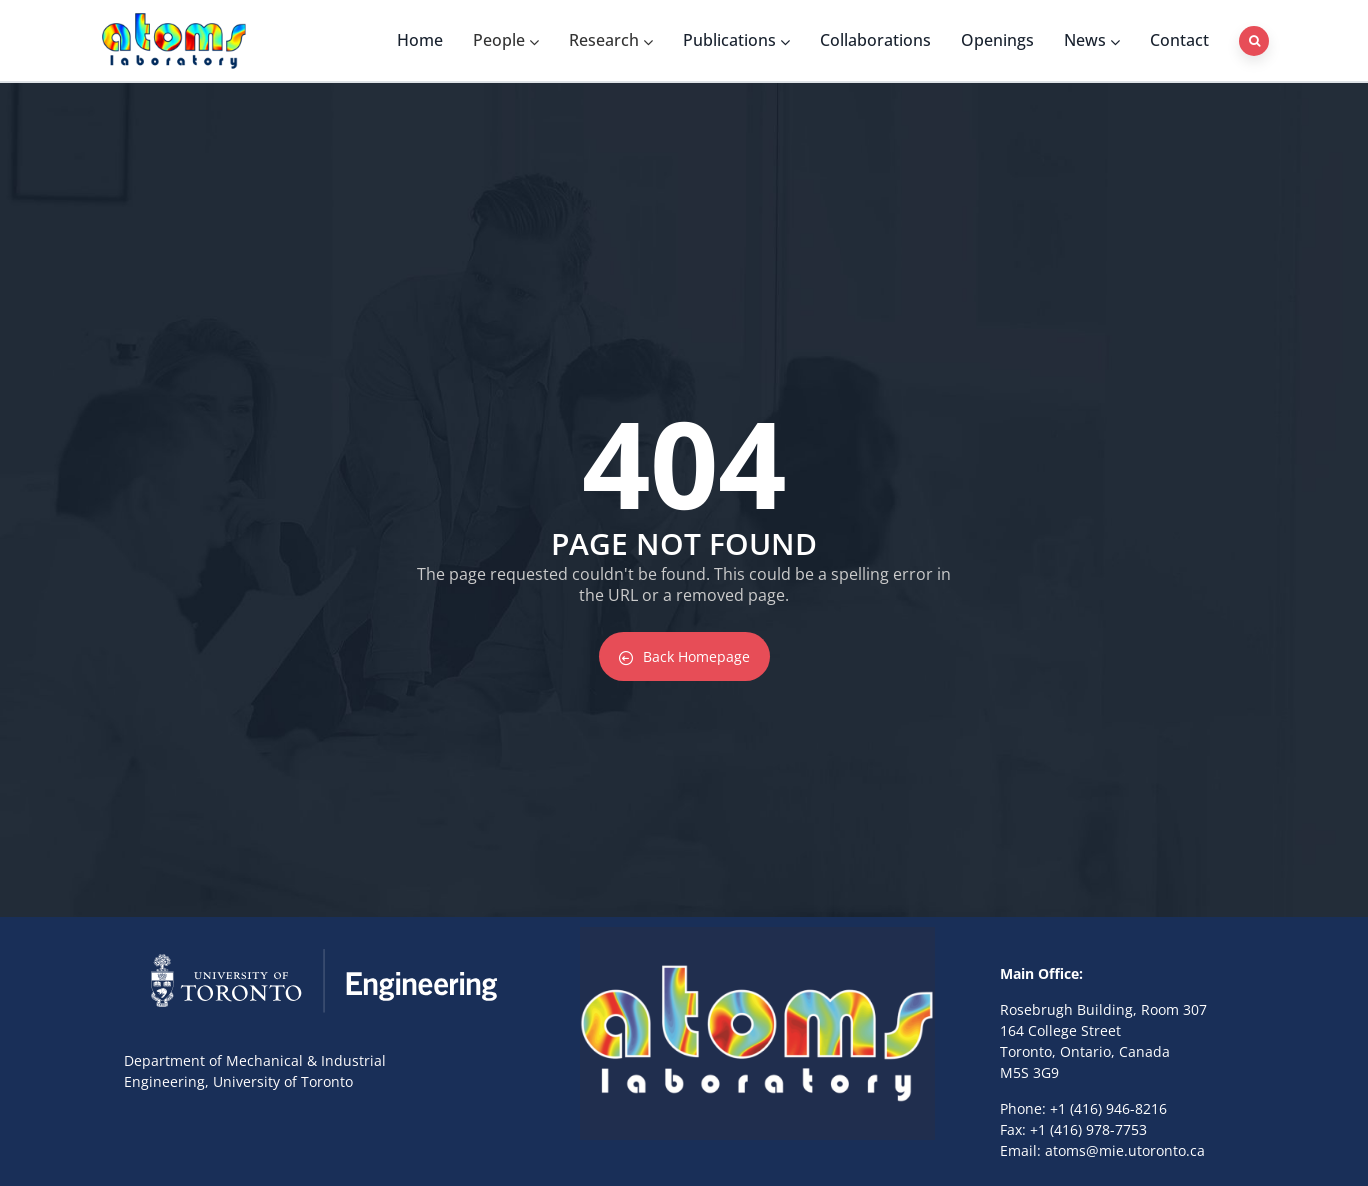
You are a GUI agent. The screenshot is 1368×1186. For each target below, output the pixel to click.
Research (611, 40)
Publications (736, 40)
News (1092, 40)
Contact (1179, 40)
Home (420, 40)
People (506, 40)
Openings (997, 40)
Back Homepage (684, 656)
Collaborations (875, 40)
